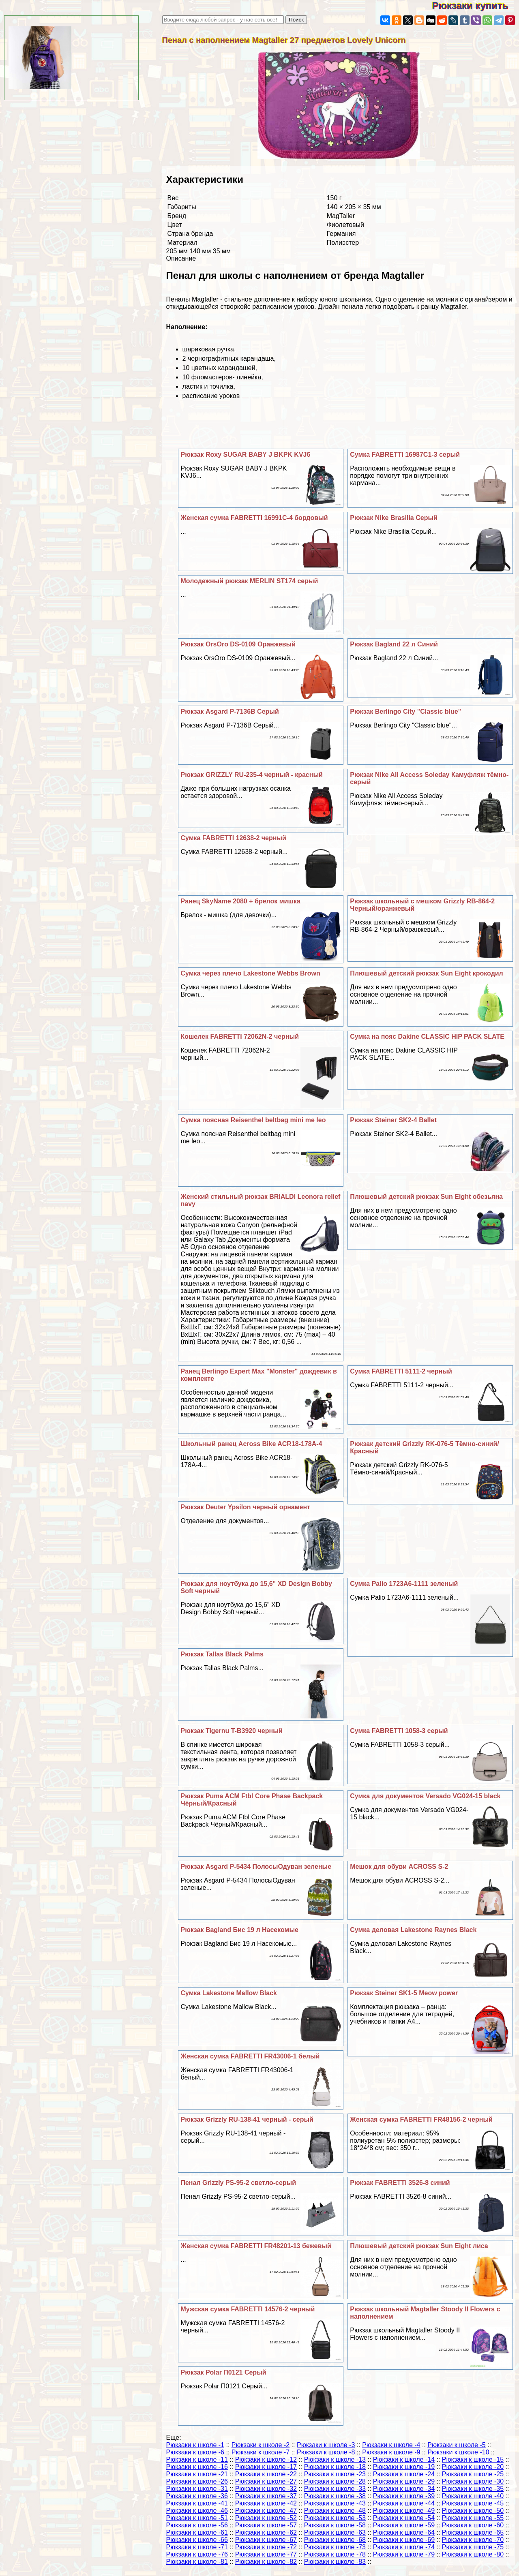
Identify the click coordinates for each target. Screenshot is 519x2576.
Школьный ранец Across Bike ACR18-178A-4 (251, 1443)
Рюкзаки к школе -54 (404, 2517)
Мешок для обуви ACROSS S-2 (399, 1866)
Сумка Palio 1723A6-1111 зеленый (404, 1583)
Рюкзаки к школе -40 (473, 2496)
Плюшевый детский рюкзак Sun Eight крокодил (426, 973)
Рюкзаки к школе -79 (404, 2554)
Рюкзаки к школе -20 (473, 2466)
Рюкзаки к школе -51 (197, 2517)
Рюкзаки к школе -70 (473, 2539)
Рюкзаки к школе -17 (266, 2466)
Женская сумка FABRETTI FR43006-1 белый (250, 2056)
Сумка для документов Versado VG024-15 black (425, 1796)
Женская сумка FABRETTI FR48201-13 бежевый (255, 2245)
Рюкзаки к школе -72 (266, 2547)
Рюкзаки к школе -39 (404, 2496)
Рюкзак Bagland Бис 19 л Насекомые (239, 1929)
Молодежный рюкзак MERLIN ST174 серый (249, 581)
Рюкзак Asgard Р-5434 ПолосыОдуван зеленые (255, 1866)
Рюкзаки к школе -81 (197, 2561)
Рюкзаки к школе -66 (197, 2539)
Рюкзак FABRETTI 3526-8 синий (400, 2182)
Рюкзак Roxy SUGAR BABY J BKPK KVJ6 (245, 454)
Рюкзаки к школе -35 (473, 2488)
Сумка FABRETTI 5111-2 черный (401, 1371)
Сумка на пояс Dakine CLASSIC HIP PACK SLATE (427, 1036)
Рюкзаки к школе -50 (473, 2510)
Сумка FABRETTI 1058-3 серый (399, 1730)
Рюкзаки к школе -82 (266, 2561)
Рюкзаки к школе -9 (391, 2452)
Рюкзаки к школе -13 (335, 2459)
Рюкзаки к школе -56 (197, 2525)
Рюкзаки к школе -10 (458, 2452)
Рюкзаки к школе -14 (404, 2459)
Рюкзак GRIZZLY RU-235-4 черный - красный (251, 774)
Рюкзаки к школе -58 (335, 2525)
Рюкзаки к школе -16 (197, 2466)
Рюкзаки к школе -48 (335, 2510)
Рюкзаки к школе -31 (197, 2488)
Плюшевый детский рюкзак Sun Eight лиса (419, 2245)
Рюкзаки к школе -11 (197, 2459)
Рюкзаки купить (475, 5)
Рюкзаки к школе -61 (197, 2532)
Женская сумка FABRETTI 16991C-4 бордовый (254, 517)
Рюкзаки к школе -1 (195, 2444)
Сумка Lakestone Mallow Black (228, 1993)
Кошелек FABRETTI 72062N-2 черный (239, 1036)
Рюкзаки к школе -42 (266, 2503)
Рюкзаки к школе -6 (195, 2452)
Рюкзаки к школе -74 (404, 2547)
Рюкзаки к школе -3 (326, 2444)
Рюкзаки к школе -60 (473, 2525)
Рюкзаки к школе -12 (266, 2459)
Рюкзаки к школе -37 (266, 2496)
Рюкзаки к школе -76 (197, 2554)
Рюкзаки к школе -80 (473, 2554)
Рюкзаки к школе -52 (266, 2517)
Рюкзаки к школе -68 (335, 2539)
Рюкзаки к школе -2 (261, 2444)
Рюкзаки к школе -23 (335, 2474)
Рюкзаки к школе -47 (266, 2510)
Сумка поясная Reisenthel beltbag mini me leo (253, 1120)
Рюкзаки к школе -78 (335, 2554)
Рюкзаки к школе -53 (335, 2517)
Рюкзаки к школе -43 (335, 2503)
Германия (341, 233)
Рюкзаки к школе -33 (335, 2488)
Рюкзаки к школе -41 (197, 2503)
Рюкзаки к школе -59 (404, 2525)
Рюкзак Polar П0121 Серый (223, 2372)
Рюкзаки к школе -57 (266, 2525)
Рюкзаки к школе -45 (473, 2503)
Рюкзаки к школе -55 (473, 2517)
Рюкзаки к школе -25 (473, 2474)
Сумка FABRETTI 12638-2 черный (233, 837)
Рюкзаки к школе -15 (473, 2459)
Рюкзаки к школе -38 (335, 2496)
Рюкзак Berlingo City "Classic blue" (405, 711)
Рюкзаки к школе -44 (404, 2503)
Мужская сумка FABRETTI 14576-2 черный (247, 2309)
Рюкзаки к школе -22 (266, 2474)
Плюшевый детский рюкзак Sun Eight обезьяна (426, 1196)
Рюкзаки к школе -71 (197, 2547)
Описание (181, 258)
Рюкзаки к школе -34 (404, 2488)
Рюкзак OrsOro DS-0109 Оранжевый (238, 644)
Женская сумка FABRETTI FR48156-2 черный (421, 2119)
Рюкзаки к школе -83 (335, 2561)
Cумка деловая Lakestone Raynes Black (413, 1929)
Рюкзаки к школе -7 (261, 2452)
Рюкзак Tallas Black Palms (221, 1654)
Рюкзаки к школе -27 (266, 2481)
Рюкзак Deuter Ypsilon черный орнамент (245, 1507)
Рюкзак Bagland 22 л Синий (394, 644)
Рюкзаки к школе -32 (266, 2488)
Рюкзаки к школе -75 (473, 2547)
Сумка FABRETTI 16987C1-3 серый (405, 454)
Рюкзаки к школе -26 (197, 2481)
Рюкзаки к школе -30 (473, 2481)
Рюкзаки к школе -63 (335, 2532)
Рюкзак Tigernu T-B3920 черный (231, 1730)
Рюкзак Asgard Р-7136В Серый (229, 711)
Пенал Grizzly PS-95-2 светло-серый (238, 2182)
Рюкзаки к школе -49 (404, 2510)
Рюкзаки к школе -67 (266, 2539)
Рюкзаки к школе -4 (391, 2444)
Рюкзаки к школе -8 (326, 2452)
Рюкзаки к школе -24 (404, 2474)
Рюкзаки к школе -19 (404, 2466)
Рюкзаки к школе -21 (197, 2474)
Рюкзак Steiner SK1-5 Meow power (404, 1993)
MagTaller (341, 215)
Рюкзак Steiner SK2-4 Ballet (393, 1120)
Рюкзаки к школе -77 (266, 2554)
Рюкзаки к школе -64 (404, 2532)
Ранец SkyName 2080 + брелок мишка (240, 901)
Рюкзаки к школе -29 (404, 2481)
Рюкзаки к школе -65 (473, 2532)
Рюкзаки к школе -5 (456, 2444)
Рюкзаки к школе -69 (404, 2539)
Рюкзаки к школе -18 (335, 2466)
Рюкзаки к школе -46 (197, 2510)
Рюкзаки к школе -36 (197, 2496)
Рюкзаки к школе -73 (335, 2547)
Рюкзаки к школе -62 (266, 2532)
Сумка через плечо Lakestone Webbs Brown (250, 973)
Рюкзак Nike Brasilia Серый (394, 517)
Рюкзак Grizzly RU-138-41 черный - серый (246, 2119)
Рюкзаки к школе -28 (335, 2481)
